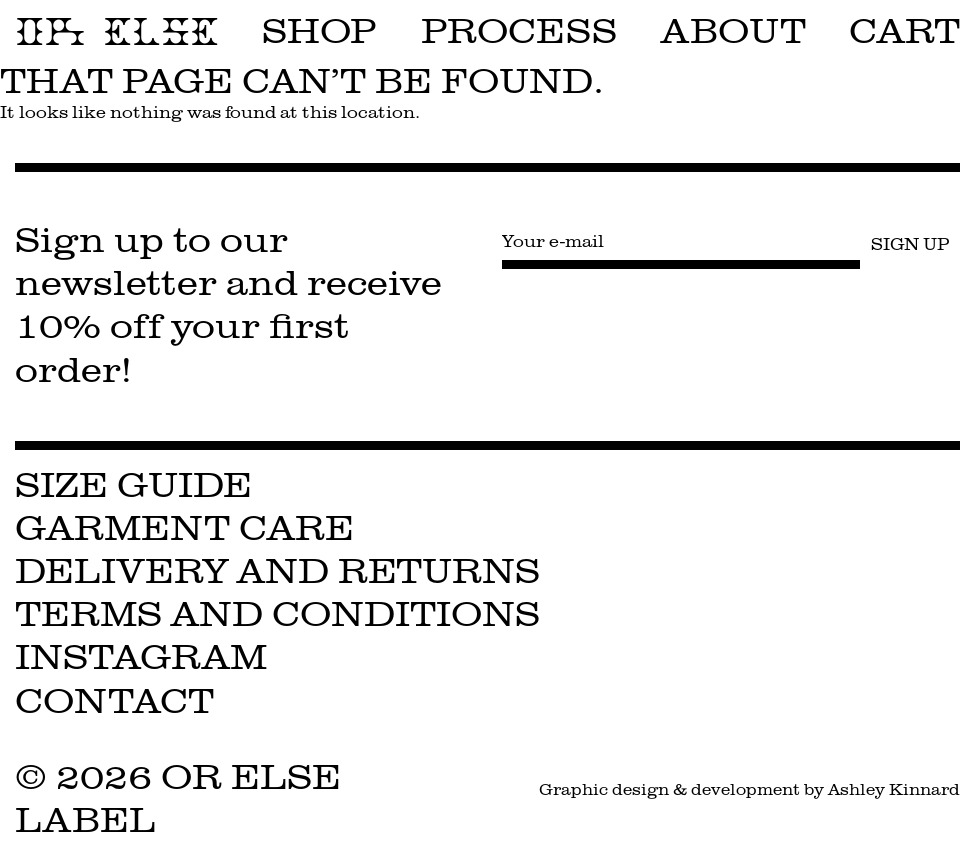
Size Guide (133, 485)
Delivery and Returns (277, 571)
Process (519, 31)
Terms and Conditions (277, 614)
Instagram (141, 657)
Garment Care (184, 528)
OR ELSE (117, 32)
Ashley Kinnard (894, 789)
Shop (319, 31)
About (733, 31)
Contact (114, 701)
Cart (904, 31)
